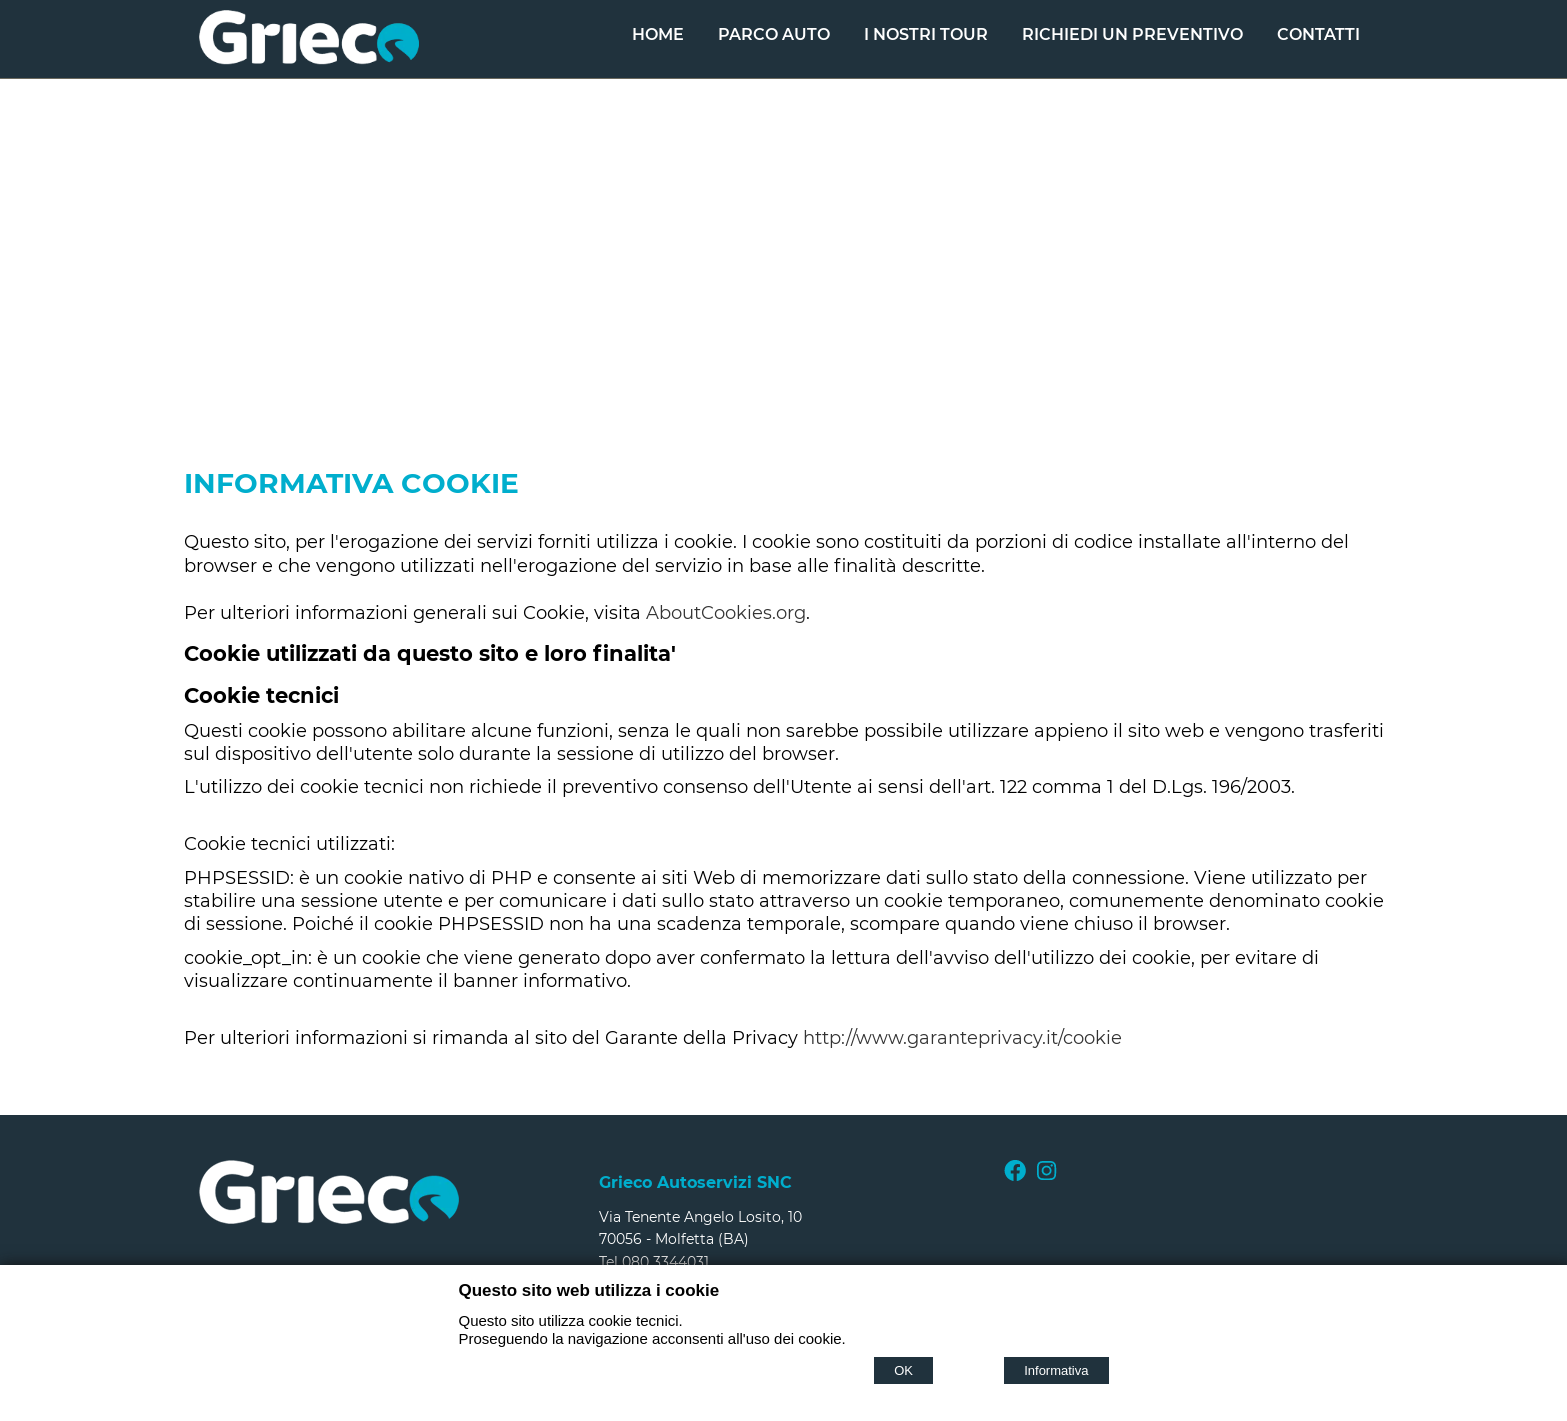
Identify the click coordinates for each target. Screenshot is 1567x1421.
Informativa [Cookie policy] (1056, 1370)
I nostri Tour (926, 34)
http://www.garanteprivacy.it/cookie (962, 1038)
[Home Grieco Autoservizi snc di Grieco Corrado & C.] (309, 59)
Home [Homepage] (658, 34)
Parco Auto (774, 34)
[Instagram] (1047, 1176)
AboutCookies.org (726, 613)
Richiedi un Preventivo (1132, 34)
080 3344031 (665, 1262)
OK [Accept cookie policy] (903, 1370)
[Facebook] (1015, 1176)
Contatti (1318, 34)
